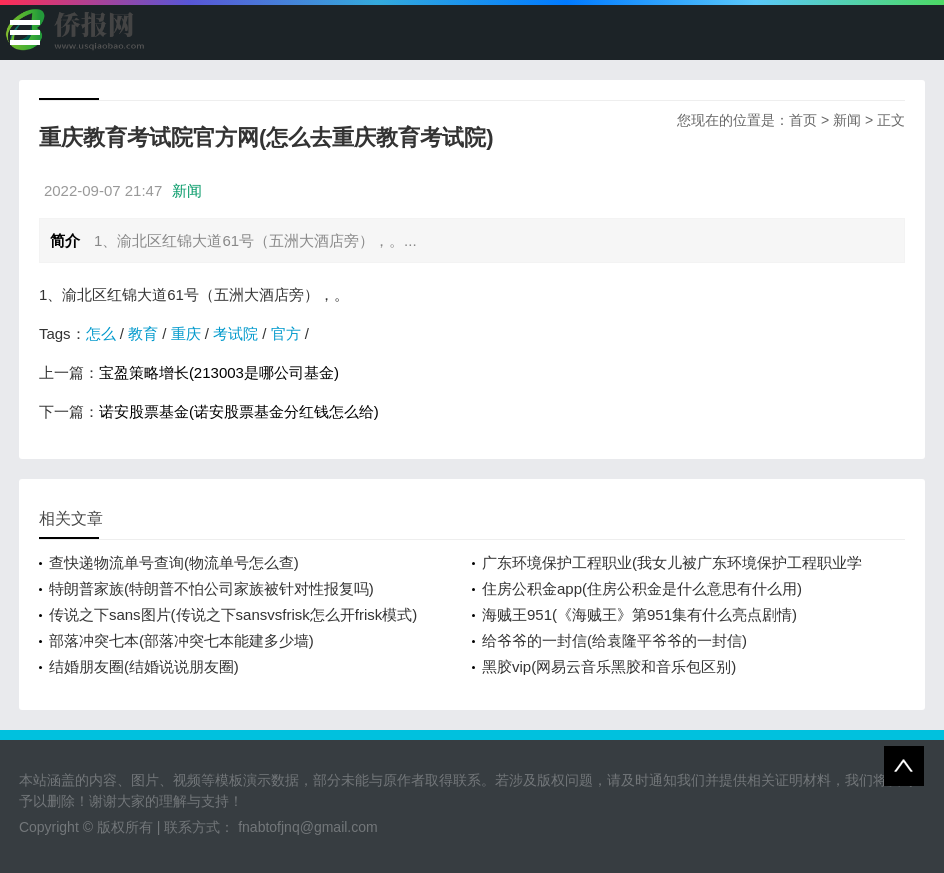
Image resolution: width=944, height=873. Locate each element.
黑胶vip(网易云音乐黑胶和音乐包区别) (609, 666)
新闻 (847, 120)
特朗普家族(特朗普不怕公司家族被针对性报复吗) (211, 588)
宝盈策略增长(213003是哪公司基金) (219, 372)
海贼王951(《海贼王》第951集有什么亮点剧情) (639, 614)
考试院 (235, 333)
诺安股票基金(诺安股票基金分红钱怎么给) (239, 411)
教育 (143, 333)
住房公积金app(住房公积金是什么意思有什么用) (642, 588)
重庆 (186, 333)
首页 (803, 120)
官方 (286, 333)
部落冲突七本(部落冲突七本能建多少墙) (181, 640)
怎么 (101, 333)
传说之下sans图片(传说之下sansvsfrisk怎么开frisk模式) (233, 614)
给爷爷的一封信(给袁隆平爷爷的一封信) (614, 640)
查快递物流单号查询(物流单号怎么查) (174, 562)
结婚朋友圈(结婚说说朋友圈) (144, 666)
